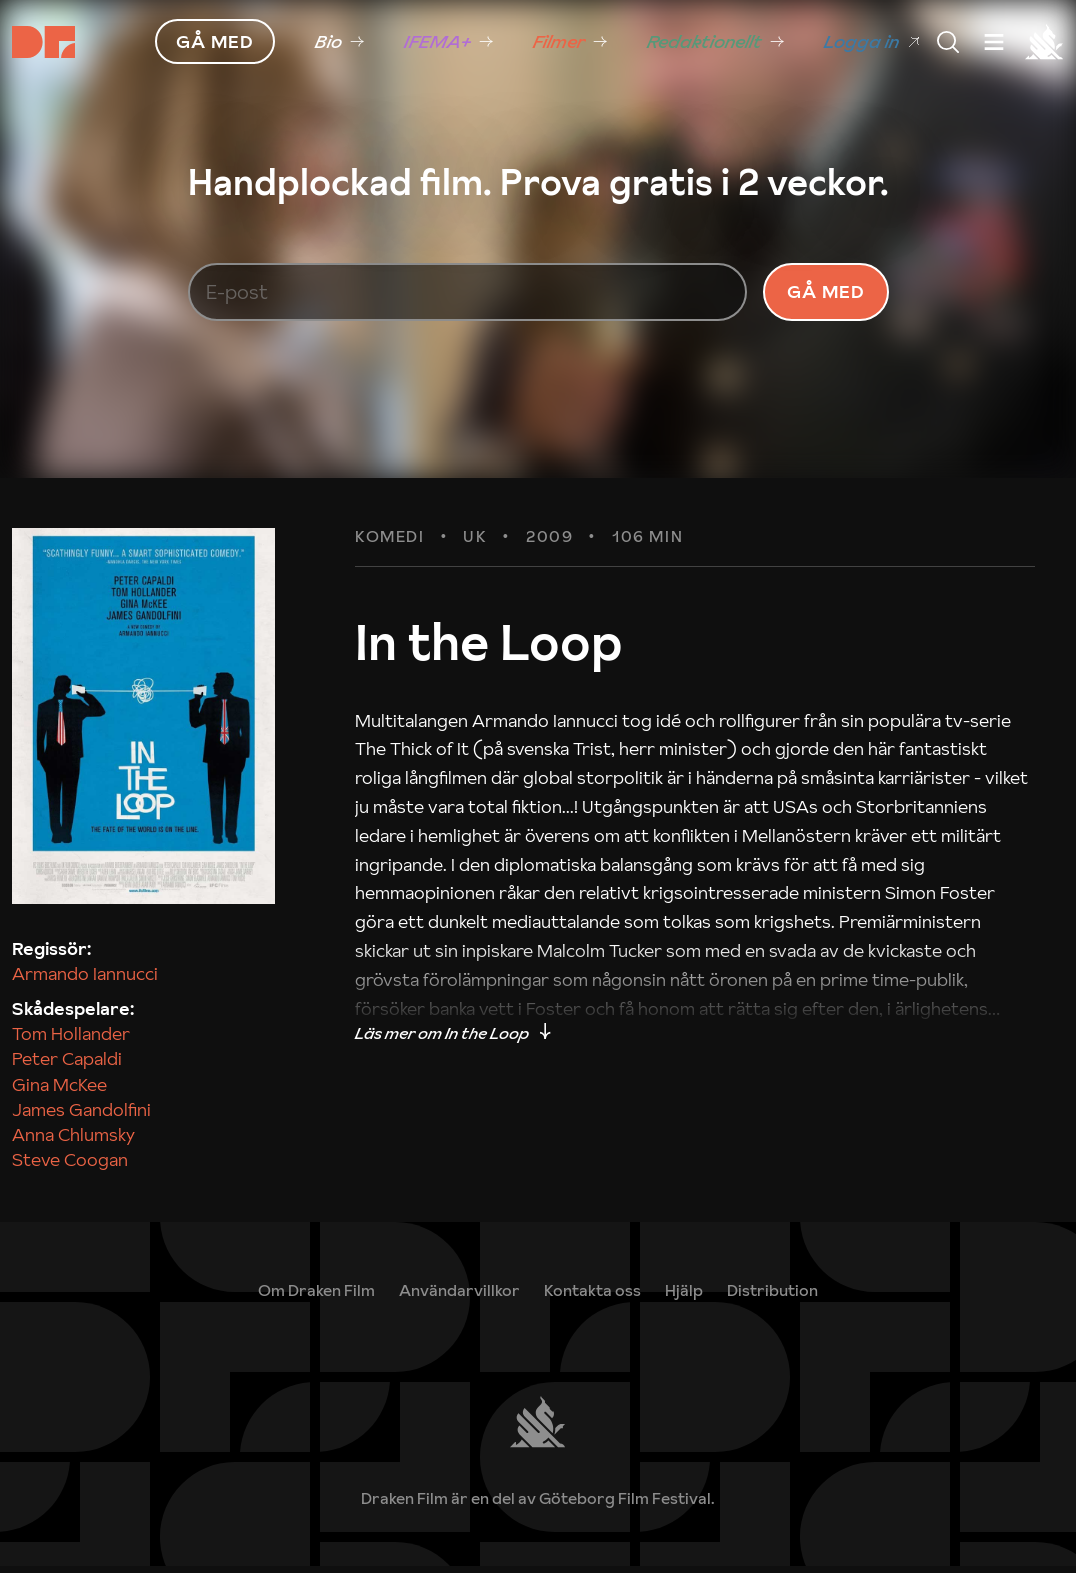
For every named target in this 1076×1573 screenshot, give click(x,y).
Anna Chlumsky (73, 1141)
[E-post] (468, 296)
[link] (684, 1297)
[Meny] (948, 42)
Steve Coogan (70, 1166)
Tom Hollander (71, 1040)
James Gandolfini (81, 1115)
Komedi (390, 544)
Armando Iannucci (85, 980)
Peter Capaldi (67, 1065)
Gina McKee (59, 1090)
